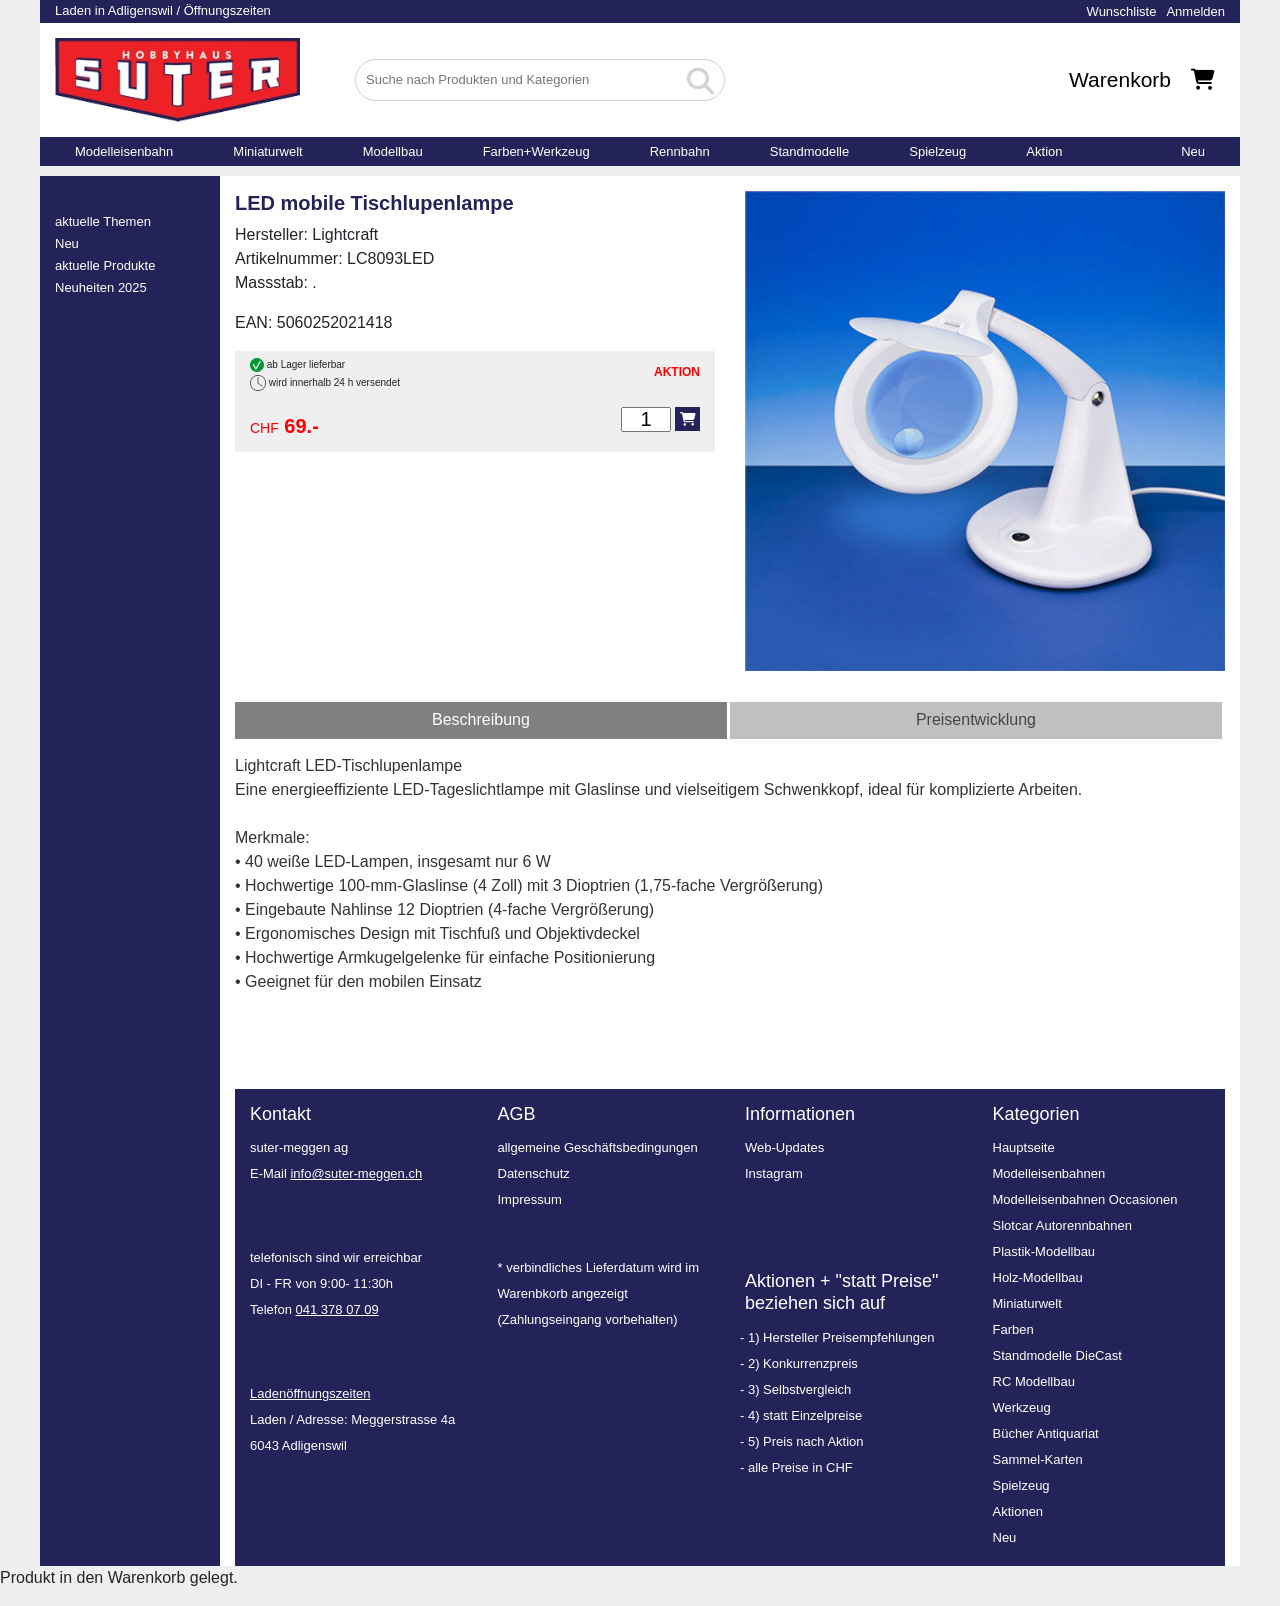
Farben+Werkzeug (536, 151)
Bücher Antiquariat (1046, 1433)
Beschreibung (481, 719)
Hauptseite (1024, 1147)
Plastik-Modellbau (1044, 1251)
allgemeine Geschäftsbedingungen (598, 1147)
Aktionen (1018, 1511)
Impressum (530, 1199)
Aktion (1044, 151)
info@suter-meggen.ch (356, 1173)
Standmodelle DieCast (1057, 1355)
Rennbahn (680, 151)
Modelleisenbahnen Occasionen (1085, 1199)
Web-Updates (784, 1147)
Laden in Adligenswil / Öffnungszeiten (163, 10)
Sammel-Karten (1038, 1459)
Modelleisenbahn (124, 151)
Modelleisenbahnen (1049, 1173)
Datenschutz (534, 1173)
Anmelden (1195, 11)
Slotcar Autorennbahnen (1063, 1225)
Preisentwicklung (976, 719)
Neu (1193, 151)
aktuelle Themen (103, 221)
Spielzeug (937, 151)
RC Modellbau (1034, 1381)
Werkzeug (1022, 1407)
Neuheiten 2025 (101, 287)
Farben (1013, 1329)
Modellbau (393, 151)
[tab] (481, 720)
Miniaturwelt (267, 151)
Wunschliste (1122, 11)
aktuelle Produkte (105, 265)
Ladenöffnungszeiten (310, 1393)
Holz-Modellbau (1038, 1277)
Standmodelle (810, 151)
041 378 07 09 (337, 1309)
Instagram (774, 1173)
